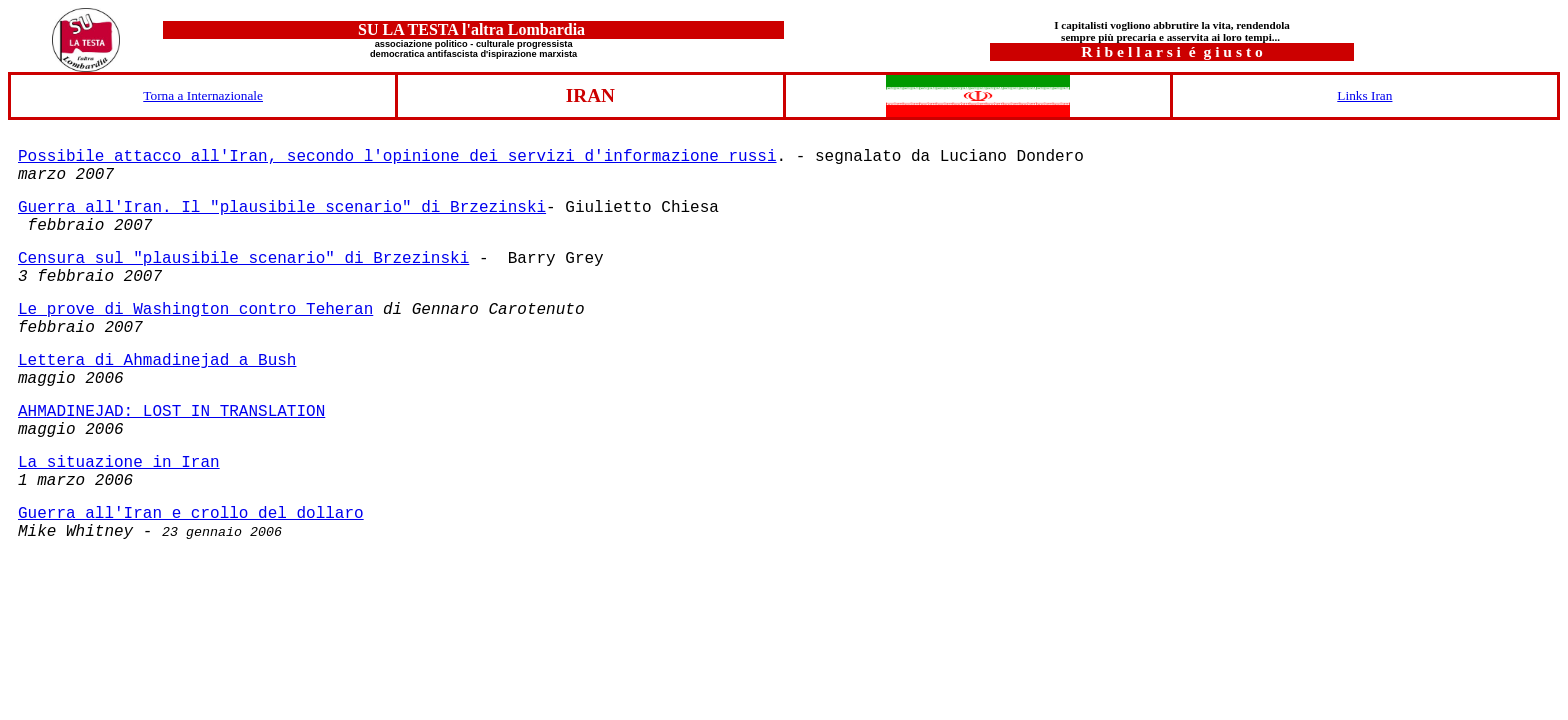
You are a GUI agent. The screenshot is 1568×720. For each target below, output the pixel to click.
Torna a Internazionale (203, 95)
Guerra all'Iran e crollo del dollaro (191, 514)
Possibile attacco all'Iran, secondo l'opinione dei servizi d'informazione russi (397, 157)
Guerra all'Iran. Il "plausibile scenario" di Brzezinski (282, 208)
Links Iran (1364, 95)
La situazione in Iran (119, 463)
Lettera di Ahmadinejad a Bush (157, 361)
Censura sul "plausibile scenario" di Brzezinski (243, 259)
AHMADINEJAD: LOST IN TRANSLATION (171, 412)
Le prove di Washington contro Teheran (195, 310)
